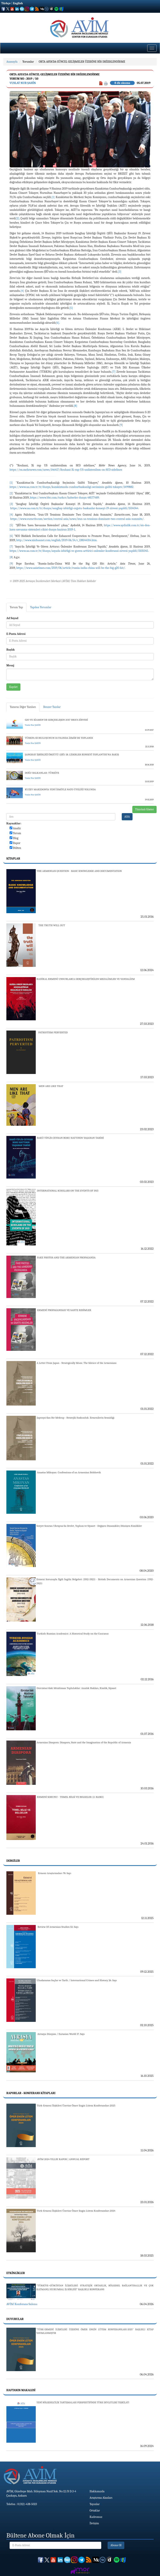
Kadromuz (96, 2517)
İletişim (94, 2523)
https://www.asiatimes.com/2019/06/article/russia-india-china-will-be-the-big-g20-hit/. (71, 568)
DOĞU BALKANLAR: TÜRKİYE (42, 772)
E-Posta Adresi (16, 634)
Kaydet (13, 687)
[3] (119, 271)
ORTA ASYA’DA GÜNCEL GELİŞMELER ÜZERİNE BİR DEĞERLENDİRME (82, 61)
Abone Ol (115, 2545)
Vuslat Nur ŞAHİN (23, 83)
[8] (75, 406)
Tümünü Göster (144, 809)
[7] (113, 372)
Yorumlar (28, 61)
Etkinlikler (15, 2273)
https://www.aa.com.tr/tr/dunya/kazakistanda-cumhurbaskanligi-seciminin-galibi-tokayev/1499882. (72, 487)
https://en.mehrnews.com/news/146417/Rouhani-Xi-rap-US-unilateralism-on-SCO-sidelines (66, 470)
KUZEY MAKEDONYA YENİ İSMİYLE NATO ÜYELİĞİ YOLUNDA (60, 789)
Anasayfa (11, 61)
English (18, 3)
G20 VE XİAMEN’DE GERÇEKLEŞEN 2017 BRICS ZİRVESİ (56, 719)
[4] (22, 291)
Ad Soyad (12, 618)
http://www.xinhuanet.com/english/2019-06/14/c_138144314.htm (56, 540)
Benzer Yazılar (52, 707)
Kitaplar (13, 858)
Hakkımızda (97, 2491)
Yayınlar (95, 2504)
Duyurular (15, 2319)
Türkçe (6, 3)
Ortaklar (95, 2510)
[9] (121, 425)
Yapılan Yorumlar (40, 607)
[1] (53, 197)
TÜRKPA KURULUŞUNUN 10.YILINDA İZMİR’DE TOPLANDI (59, 737)
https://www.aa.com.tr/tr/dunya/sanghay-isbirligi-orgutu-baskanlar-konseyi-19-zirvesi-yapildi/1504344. (74, 508)
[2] (17, 218)
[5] (71, 308)
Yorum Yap (16, 607)
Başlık (10, 649)
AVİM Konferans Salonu (21, 2304)
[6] (57, 323)
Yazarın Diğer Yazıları (23, 707)
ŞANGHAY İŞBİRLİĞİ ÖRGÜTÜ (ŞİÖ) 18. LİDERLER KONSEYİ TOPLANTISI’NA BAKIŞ (72, 754)
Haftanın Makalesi (21, 2390)
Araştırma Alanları (101, 2498)
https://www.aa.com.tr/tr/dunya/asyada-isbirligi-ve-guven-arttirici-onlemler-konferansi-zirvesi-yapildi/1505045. (79, 551)
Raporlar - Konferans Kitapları (30, 2093)
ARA (127, 816)
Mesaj (10, 665)
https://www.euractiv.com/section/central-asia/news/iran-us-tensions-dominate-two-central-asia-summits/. (77, 519)
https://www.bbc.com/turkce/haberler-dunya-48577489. (65, 497)
